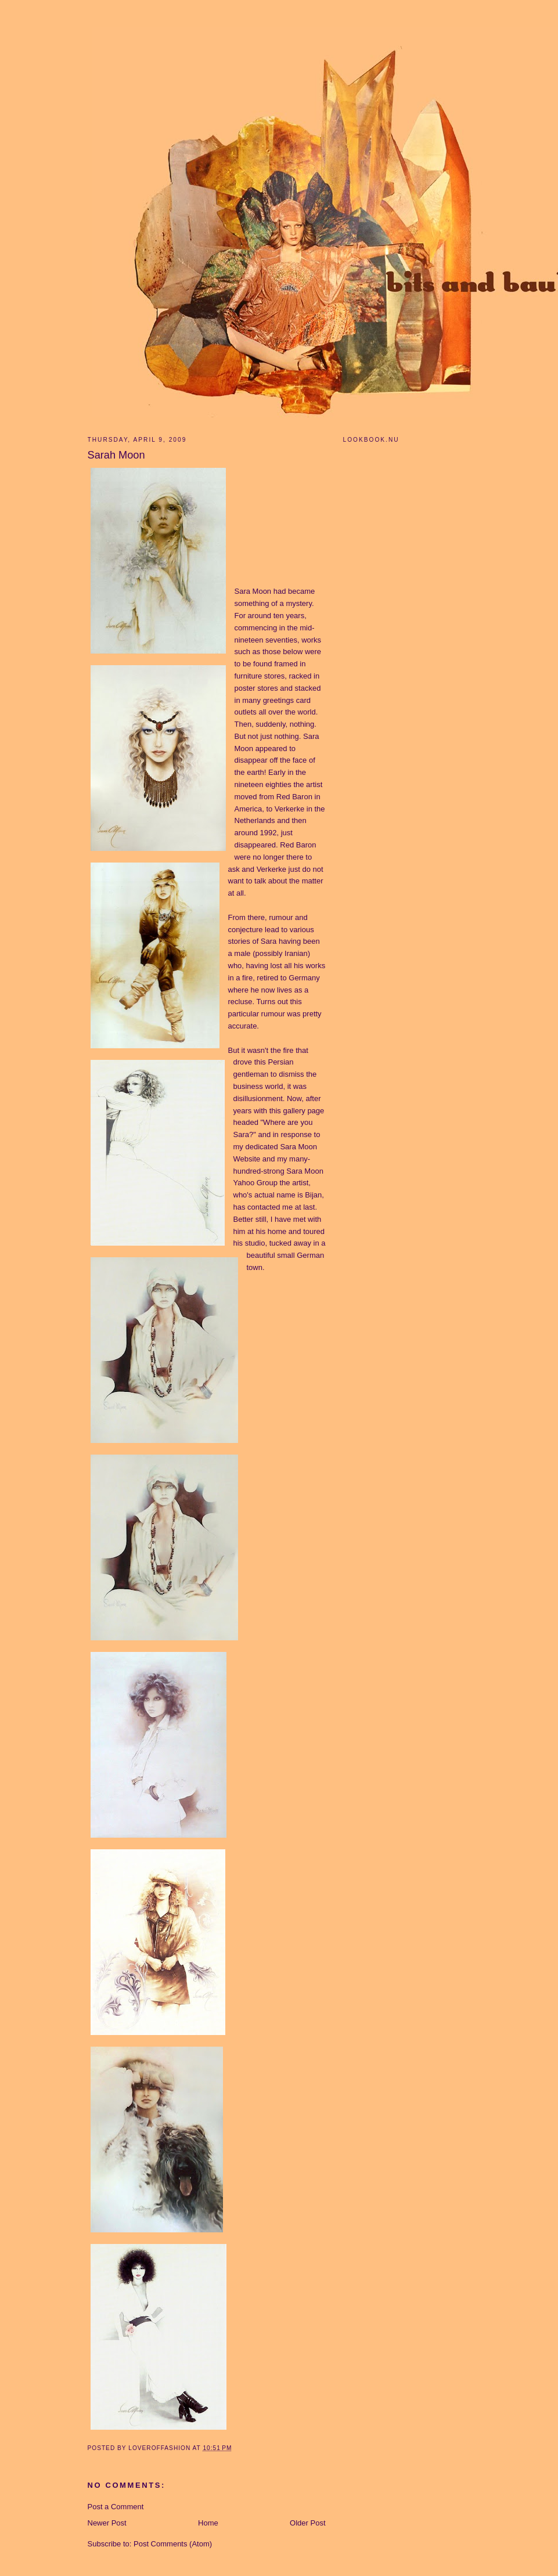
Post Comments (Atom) (173, 2543)
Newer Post (107, 2523)
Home (208, 2523)
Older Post (307, 2523)
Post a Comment (116, 2506)
